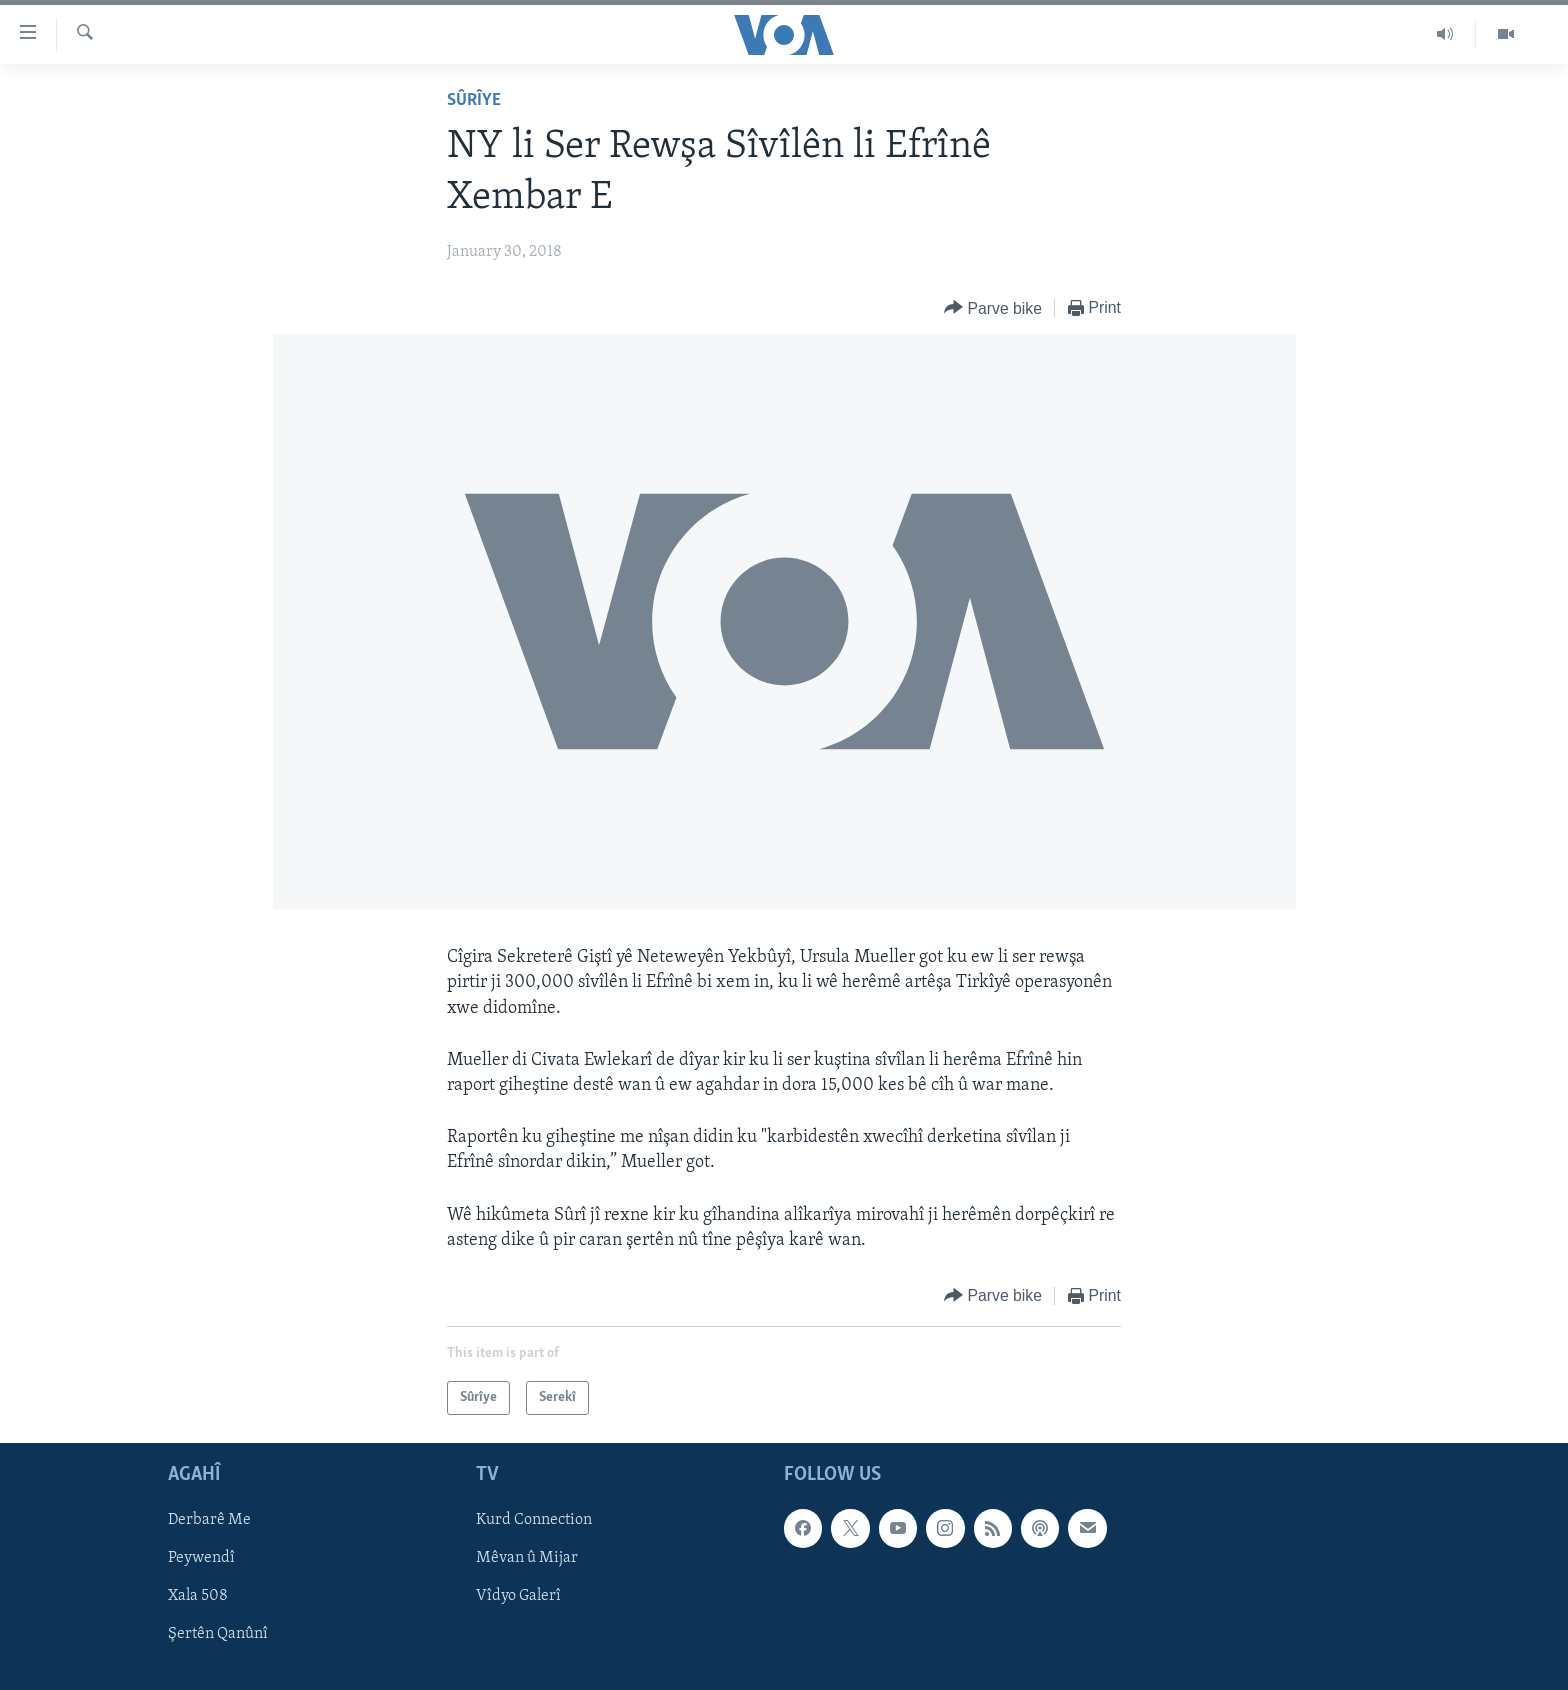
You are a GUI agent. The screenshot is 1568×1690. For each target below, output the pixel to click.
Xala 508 (198, 1596)
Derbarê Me (209, 1520)
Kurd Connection (534, 1520)
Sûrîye (474, 100)
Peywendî (201, 1558)
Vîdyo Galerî (518, 1596)
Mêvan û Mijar (527, 1558)
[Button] (993, 308)
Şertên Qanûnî (218, 1634)
